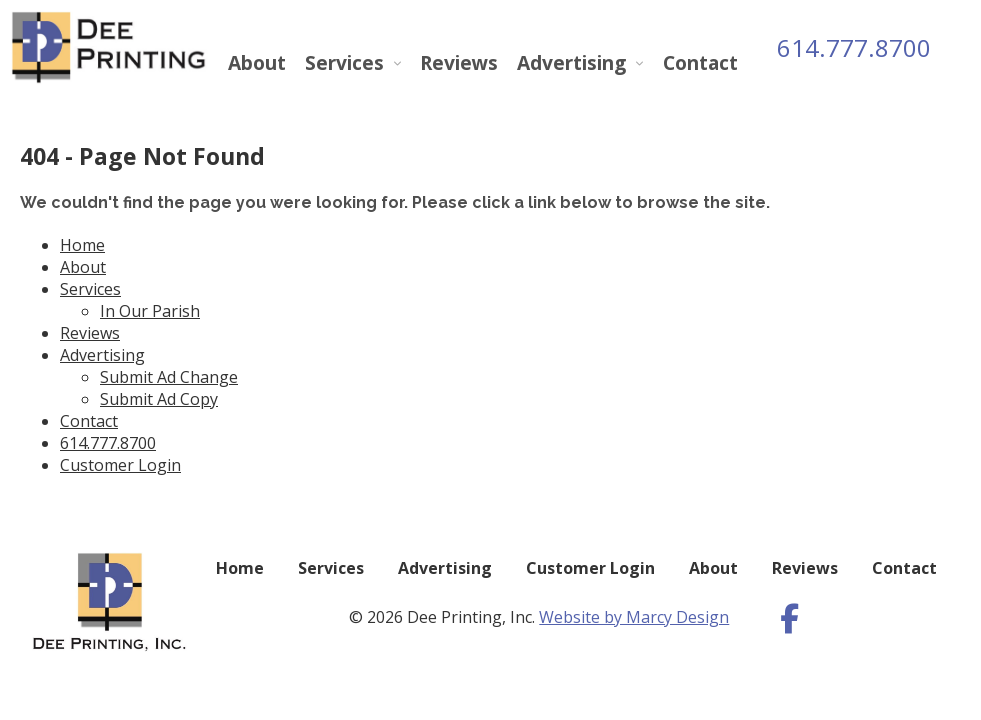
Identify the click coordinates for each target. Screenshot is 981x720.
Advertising (571, 62)
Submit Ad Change (169, 377)
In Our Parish (150, 311)
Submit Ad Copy (159, 399)
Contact (700, 62)
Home (82, 245)
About (257, 62)
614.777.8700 (854, 47)
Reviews (459, 62)
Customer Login (120, 465)
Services (344, 62)
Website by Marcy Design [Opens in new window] (634, 617)
